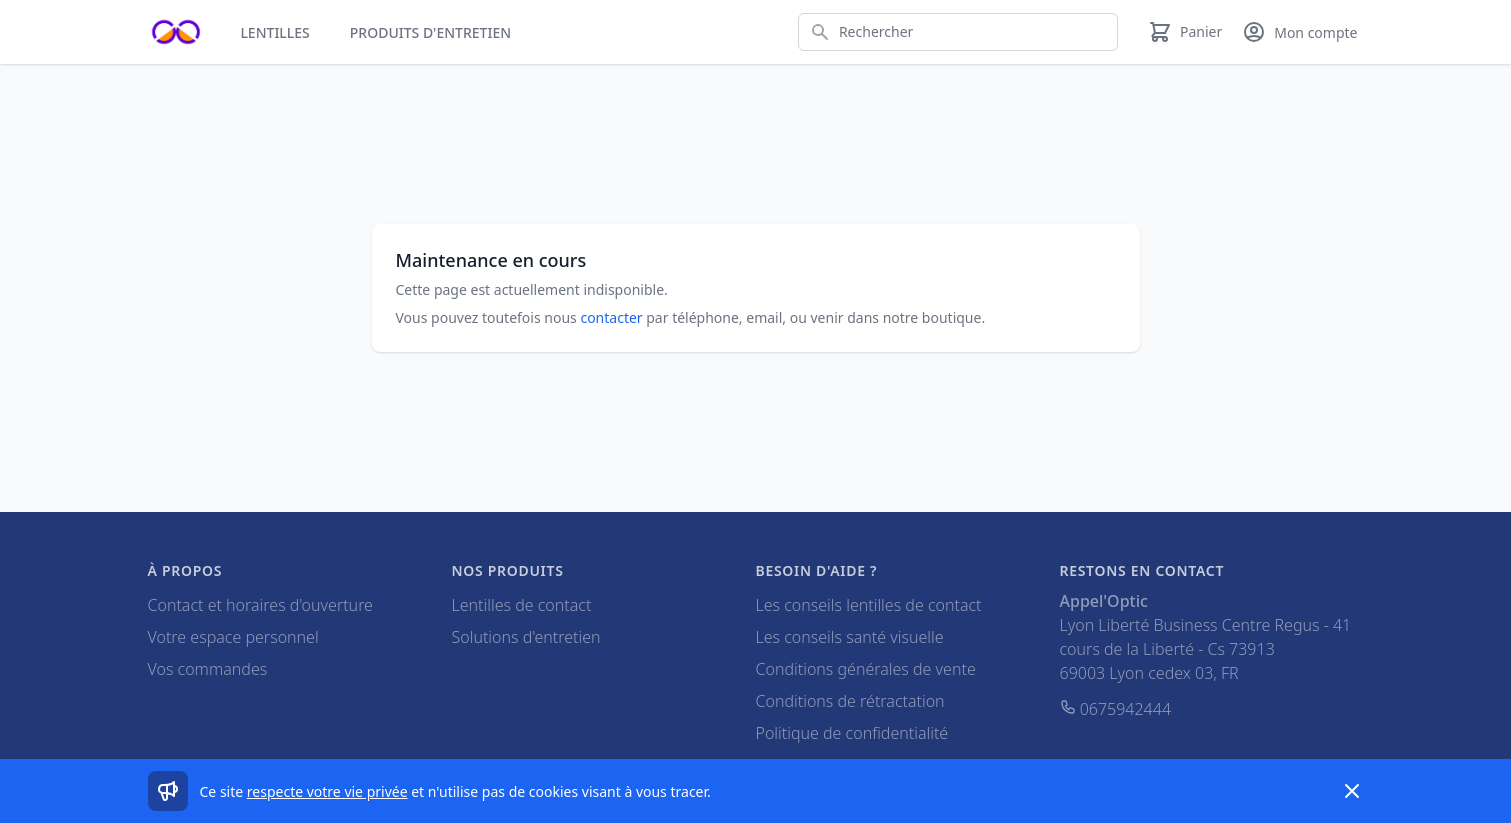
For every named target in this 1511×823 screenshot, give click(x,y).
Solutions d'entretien (526, 637)
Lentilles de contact (522, 605)
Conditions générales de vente (866, 669)
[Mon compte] (1299, 32)
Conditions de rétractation (850, 701)
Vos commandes (208, 669)
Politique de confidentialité (852, 733)
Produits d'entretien (430, 32)
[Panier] (1185, 32)
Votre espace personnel (233, 637)
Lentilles (274, 32)
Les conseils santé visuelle (850, 637)
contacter (611, 317)
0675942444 (1116, 709)
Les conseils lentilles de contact (869, 605)
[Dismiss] (1352, 791)
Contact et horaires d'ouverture (260, 605)
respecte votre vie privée (327, 791)
